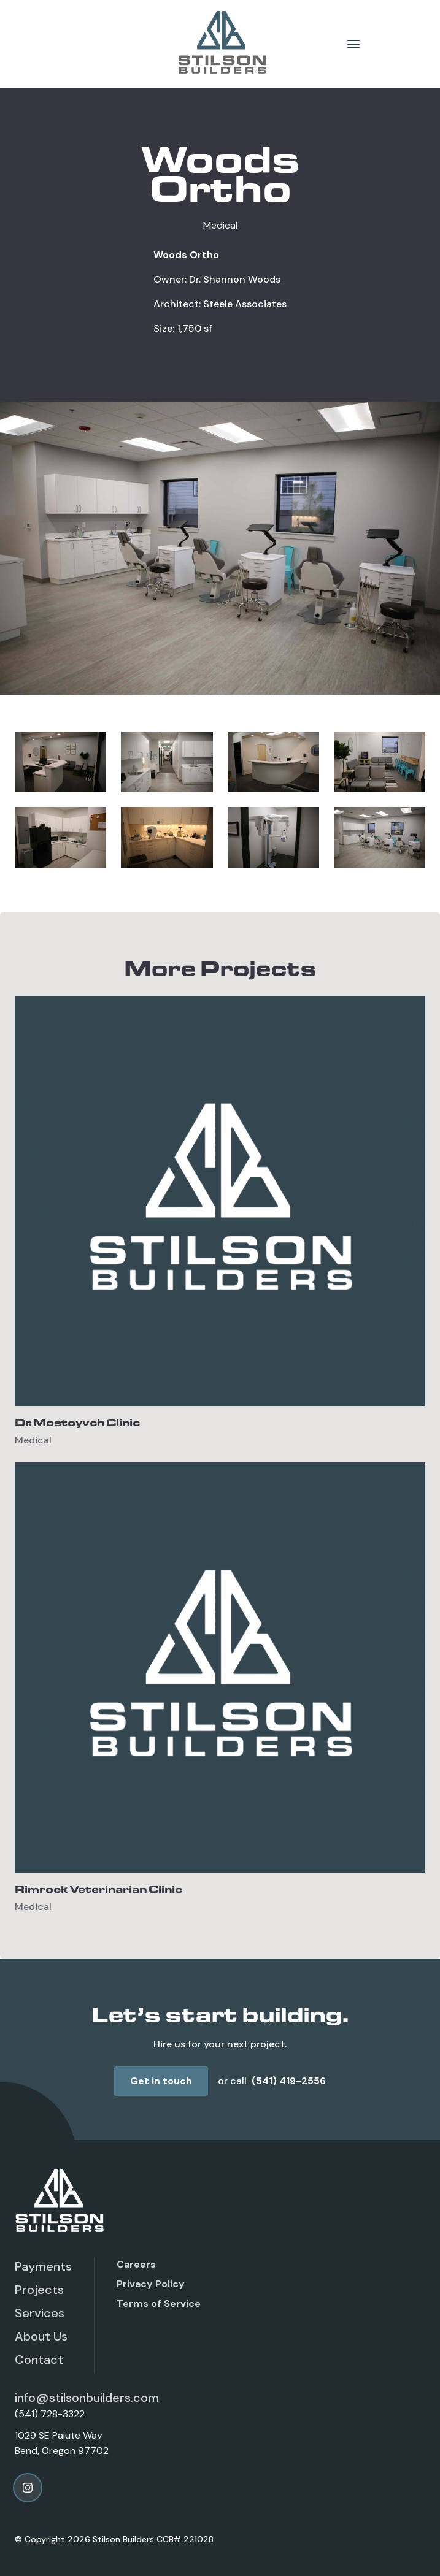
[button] (353, 44)
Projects (39, 2290)
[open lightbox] (60, 762)
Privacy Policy (151, 2283)
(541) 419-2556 (289, 2080)
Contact (39, 2360)
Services (39, 2313)
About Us (41, 2336)
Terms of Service (159, 2303)
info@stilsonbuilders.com (87, 2398)
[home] (220, 44)
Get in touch (161, 2080)
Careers (136, 2264)
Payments (43, 2266)
